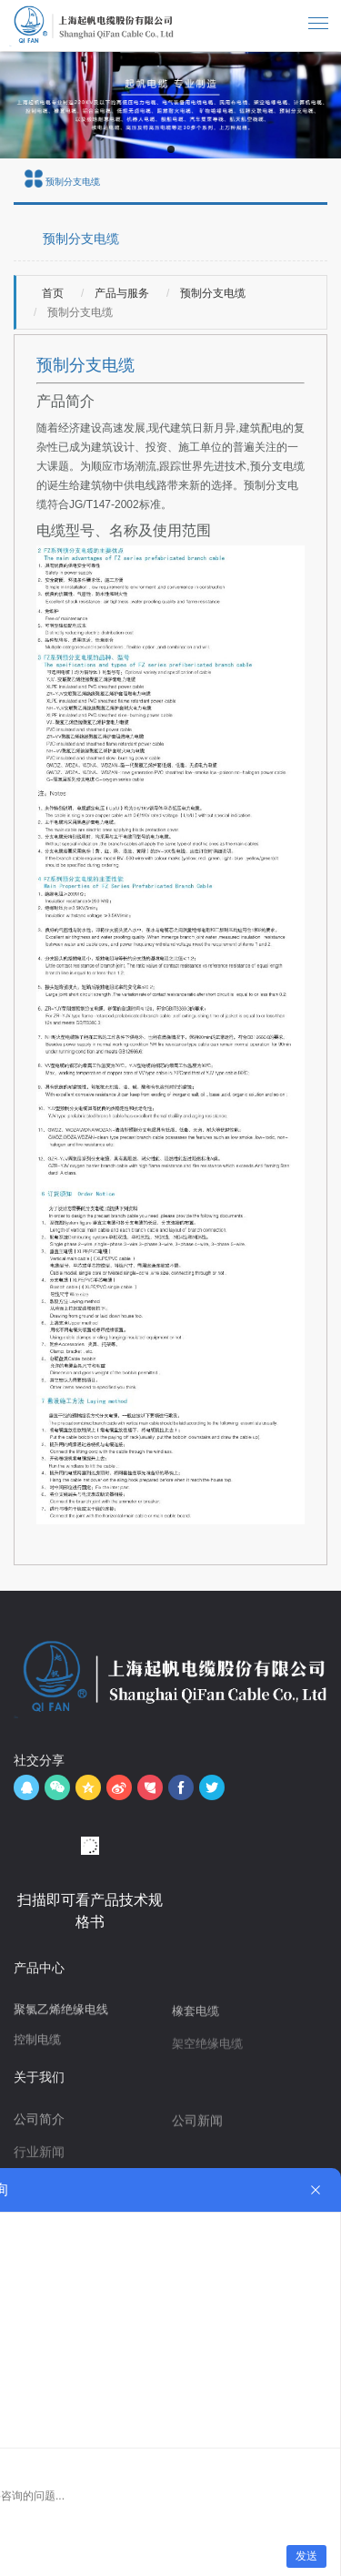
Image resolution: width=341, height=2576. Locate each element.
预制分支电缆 (211, 293)
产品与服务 (120, 293)
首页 (53, 293)
